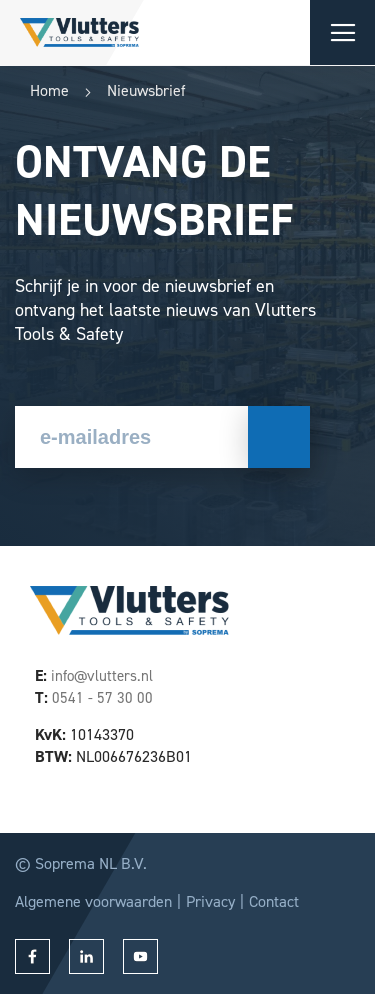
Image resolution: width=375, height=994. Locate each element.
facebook (32, 956)
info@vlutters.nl (102, 676)
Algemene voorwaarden (93, 901)
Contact (274, 901)
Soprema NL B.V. (91, 863)
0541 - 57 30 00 (102, 698)
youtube (140, 956)
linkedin (86, 956)
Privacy (210, 901)
